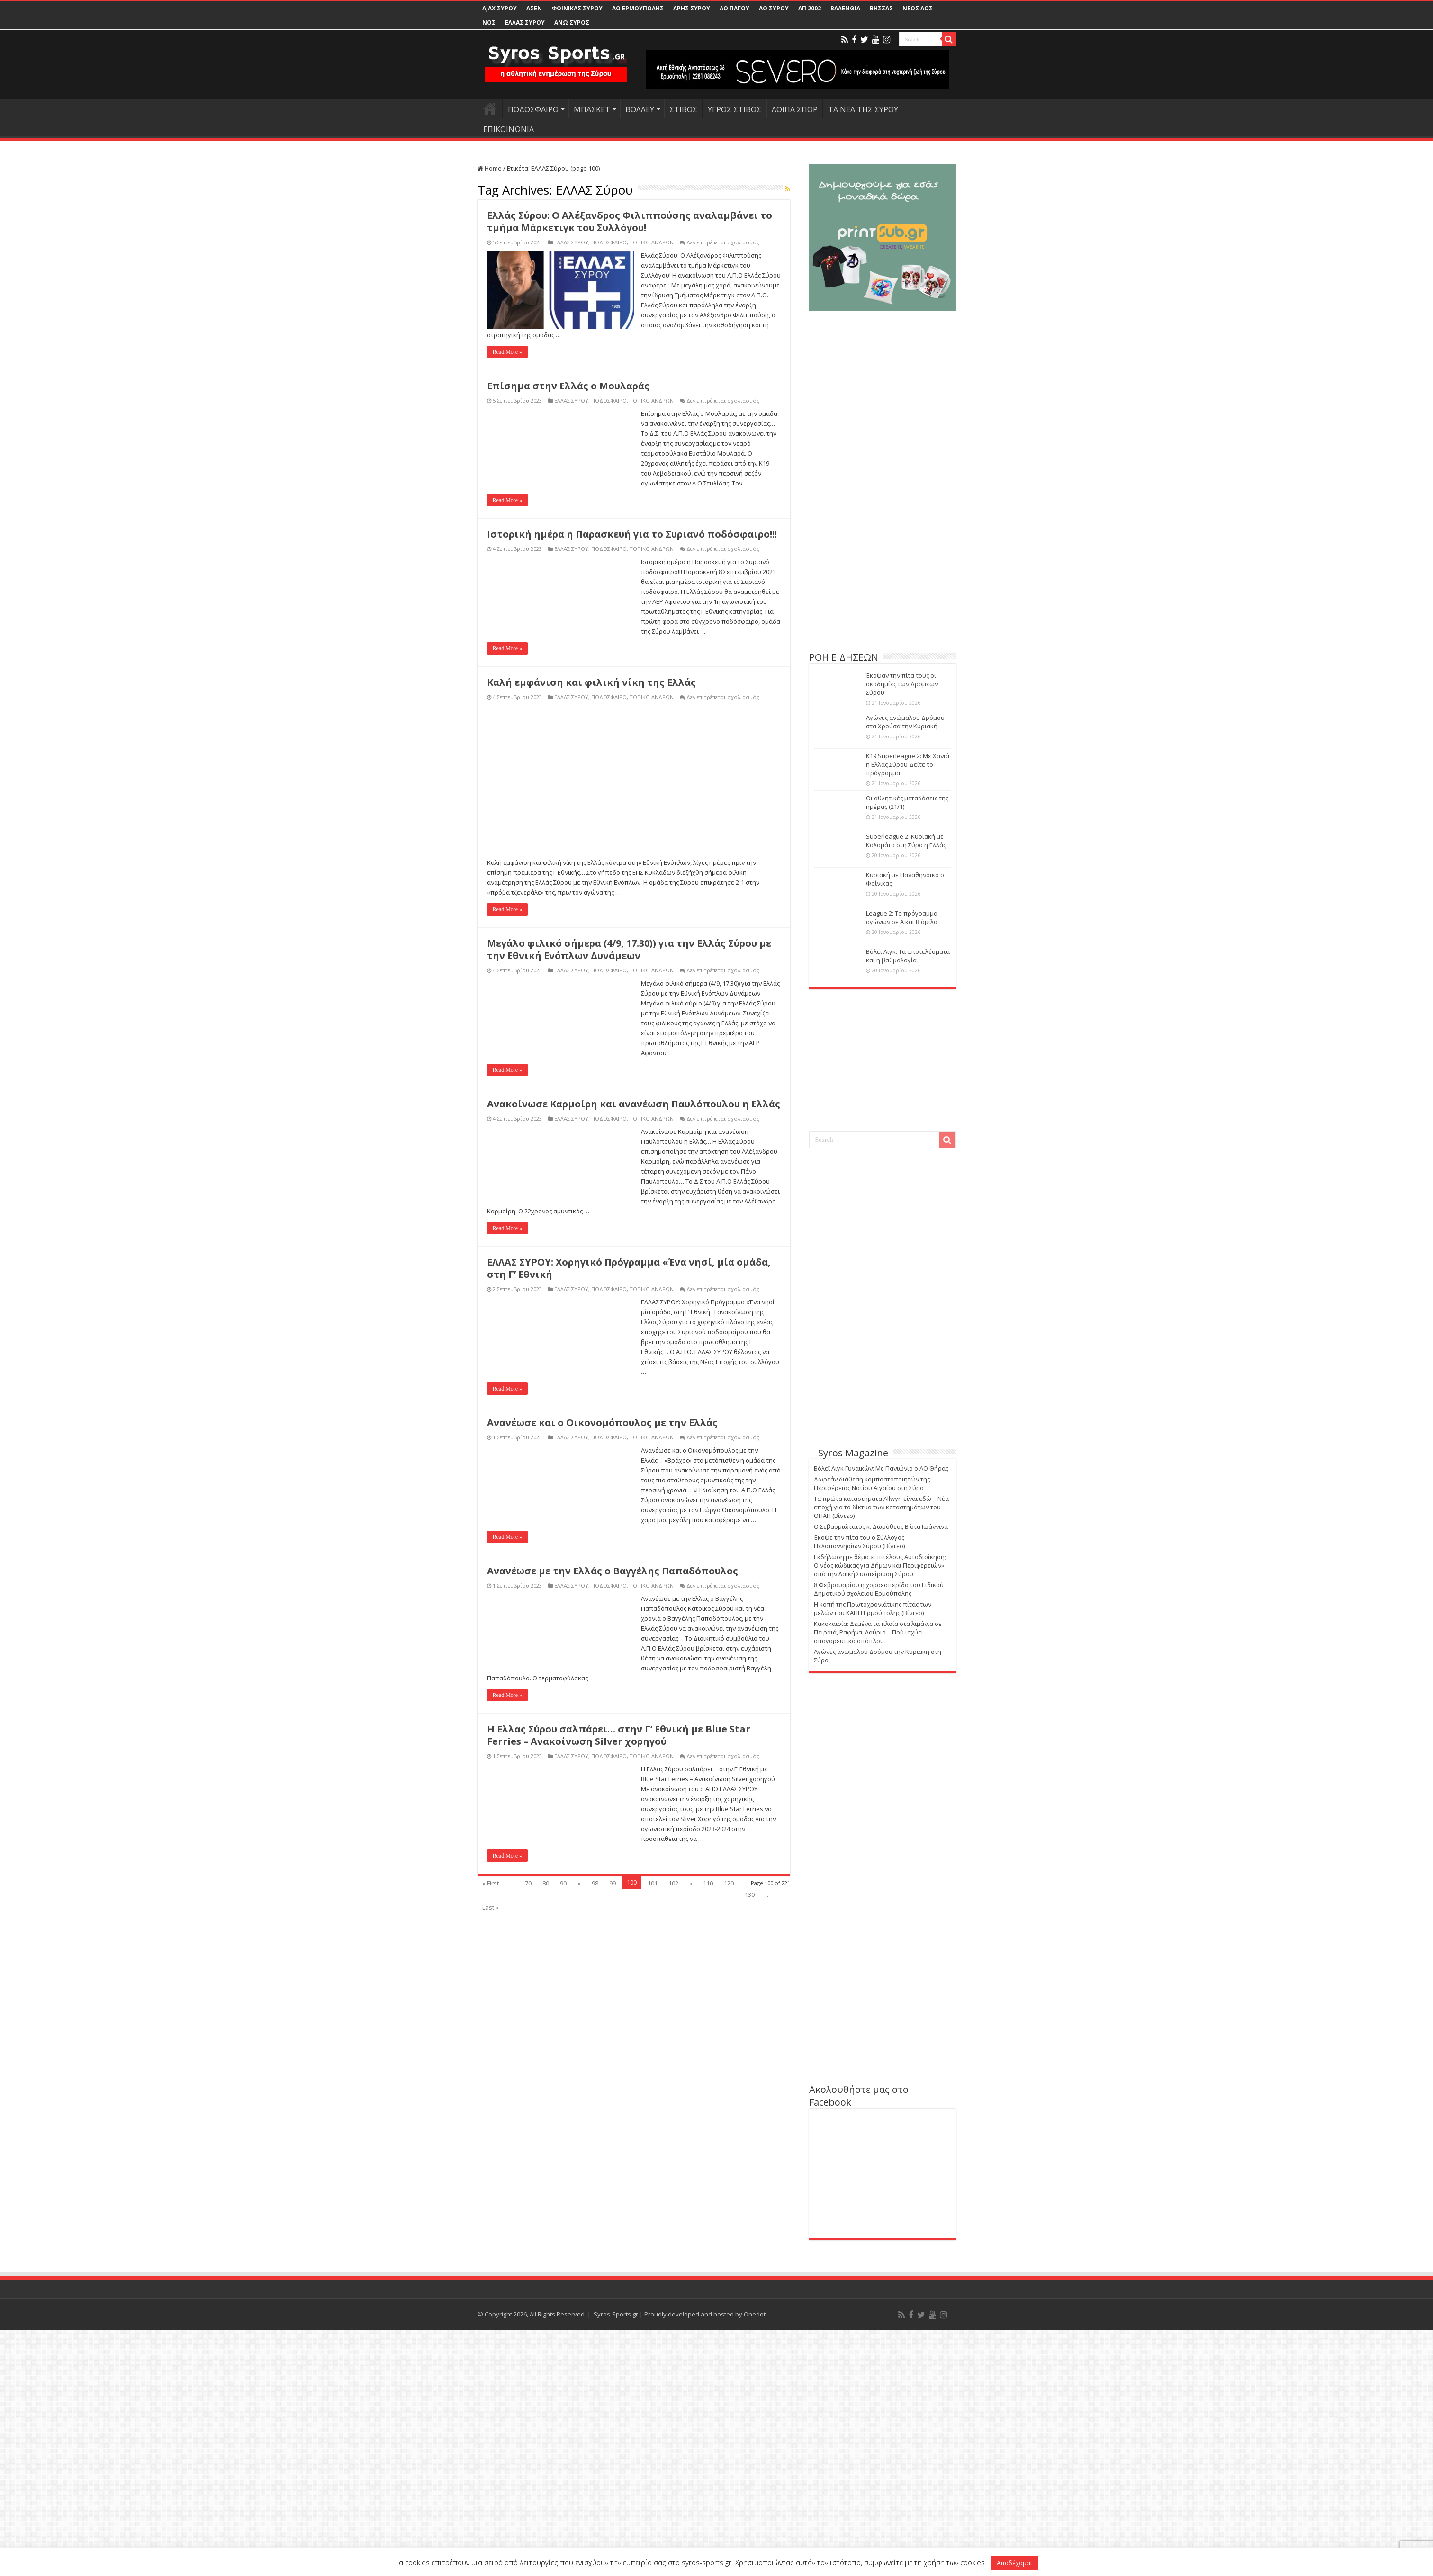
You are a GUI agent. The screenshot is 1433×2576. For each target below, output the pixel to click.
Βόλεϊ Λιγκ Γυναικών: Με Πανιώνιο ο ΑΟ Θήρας (881, 1468)
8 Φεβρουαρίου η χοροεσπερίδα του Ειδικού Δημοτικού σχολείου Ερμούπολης (879, 1589)
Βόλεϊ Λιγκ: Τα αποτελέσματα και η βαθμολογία (908, 955)
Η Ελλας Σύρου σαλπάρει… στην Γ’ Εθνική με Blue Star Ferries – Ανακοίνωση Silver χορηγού (618, 2339)
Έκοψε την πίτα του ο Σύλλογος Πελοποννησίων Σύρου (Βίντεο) (859, 1541)
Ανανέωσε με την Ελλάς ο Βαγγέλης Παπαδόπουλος (612, 2174)
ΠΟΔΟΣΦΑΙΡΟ (533, 109)
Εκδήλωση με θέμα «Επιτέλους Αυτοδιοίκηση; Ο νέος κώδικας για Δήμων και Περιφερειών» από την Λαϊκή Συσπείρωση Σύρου (880, 1565)
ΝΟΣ (489, 22)
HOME (490, 108)
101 (653, 2487)
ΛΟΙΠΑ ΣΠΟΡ (795, 109)
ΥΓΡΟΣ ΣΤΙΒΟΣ (734, 109)
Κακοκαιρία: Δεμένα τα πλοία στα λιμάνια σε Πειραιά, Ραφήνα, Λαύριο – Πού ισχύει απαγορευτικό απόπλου (878, 1632)
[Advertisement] (882, 577)
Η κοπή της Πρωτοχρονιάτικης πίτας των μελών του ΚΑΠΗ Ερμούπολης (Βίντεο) (872, 1608)
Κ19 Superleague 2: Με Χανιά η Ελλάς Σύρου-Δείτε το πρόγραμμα (907, 764)
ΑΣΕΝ (534, 8)
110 (708, 2487)
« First (490, 2487)
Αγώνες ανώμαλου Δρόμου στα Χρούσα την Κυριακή (905, 721)
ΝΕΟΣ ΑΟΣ (917, 8)
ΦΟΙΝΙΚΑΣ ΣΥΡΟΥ (577, 8)
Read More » (508, 352)
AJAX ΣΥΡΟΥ (499, 8)
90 (563, 2487)
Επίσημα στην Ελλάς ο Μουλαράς (568, 385)
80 (545, 2487)
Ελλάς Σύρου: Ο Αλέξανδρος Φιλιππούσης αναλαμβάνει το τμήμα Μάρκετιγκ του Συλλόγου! (629, 221)
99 (612, 2487)
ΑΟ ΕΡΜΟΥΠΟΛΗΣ (638, 8)
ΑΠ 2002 (809, 8)
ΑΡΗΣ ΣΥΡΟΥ (691, 8)
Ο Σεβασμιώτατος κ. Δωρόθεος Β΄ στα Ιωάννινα (881, 1526)
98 (595, 2487)
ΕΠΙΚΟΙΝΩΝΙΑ (508, 129)
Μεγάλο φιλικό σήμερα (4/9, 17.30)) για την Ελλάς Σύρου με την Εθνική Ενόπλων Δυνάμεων (629, 1553)
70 (528, 2487)
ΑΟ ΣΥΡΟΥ (774, 8)
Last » (490, 2511)
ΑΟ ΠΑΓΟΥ (734, 8)
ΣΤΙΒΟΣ (683, 109)
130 (750, 2498)
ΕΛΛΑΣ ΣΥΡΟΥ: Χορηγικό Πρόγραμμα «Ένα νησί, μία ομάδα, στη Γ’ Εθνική (629, 1872)
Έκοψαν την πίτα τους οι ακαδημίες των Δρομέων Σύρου (902, 684)
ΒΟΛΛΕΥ (639, 109)
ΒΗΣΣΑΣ (881, 8)
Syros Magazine (853, 1452)
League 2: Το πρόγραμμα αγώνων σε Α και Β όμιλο (901, 917)
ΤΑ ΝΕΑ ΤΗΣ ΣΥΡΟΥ (863, 109)
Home (490, 168)
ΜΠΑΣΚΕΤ (592, 109)
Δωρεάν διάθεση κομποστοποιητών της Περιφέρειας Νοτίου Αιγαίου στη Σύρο (872, 1483)
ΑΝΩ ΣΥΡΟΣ (571, 22)
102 (673, 2487)
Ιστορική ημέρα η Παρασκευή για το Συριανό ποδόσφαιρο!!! (632, 534)
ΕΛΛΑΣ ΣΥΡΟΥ (525, 22)
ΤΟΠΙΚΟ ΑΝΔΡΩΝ (652, 242)
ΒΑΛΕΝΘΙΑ (845, 8)
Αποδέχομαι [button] (1014, 2562)
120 (729, 2487)
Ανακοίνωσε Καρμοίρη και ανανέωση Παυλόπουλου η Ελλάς (633, 1707)
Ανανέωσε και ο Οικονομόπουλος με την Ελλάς (602, 2026)
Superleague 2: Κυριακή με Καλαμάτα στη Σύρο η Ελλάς (906, 840)
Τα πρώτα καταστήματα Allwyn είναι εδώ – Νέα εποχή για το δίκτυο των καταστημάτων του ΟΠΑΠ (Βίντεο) (881, 1507)
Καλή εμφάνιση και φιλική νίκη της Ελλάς (591, 682)
